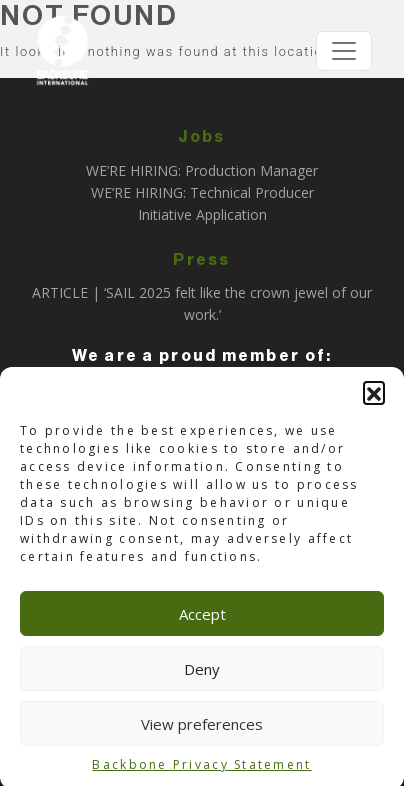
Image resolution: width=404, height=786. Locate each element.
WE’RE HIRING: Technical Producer (202, 192)
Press (201, 260)
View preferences (202, 727)
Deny (202, 672)
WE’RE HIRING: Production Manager (202, 170)
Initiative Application (202, 214)
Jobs (201, 137)
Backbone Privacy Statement (201, 767)
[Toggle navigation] (344, 51)
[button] (374, 395)
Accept (202, 617)
